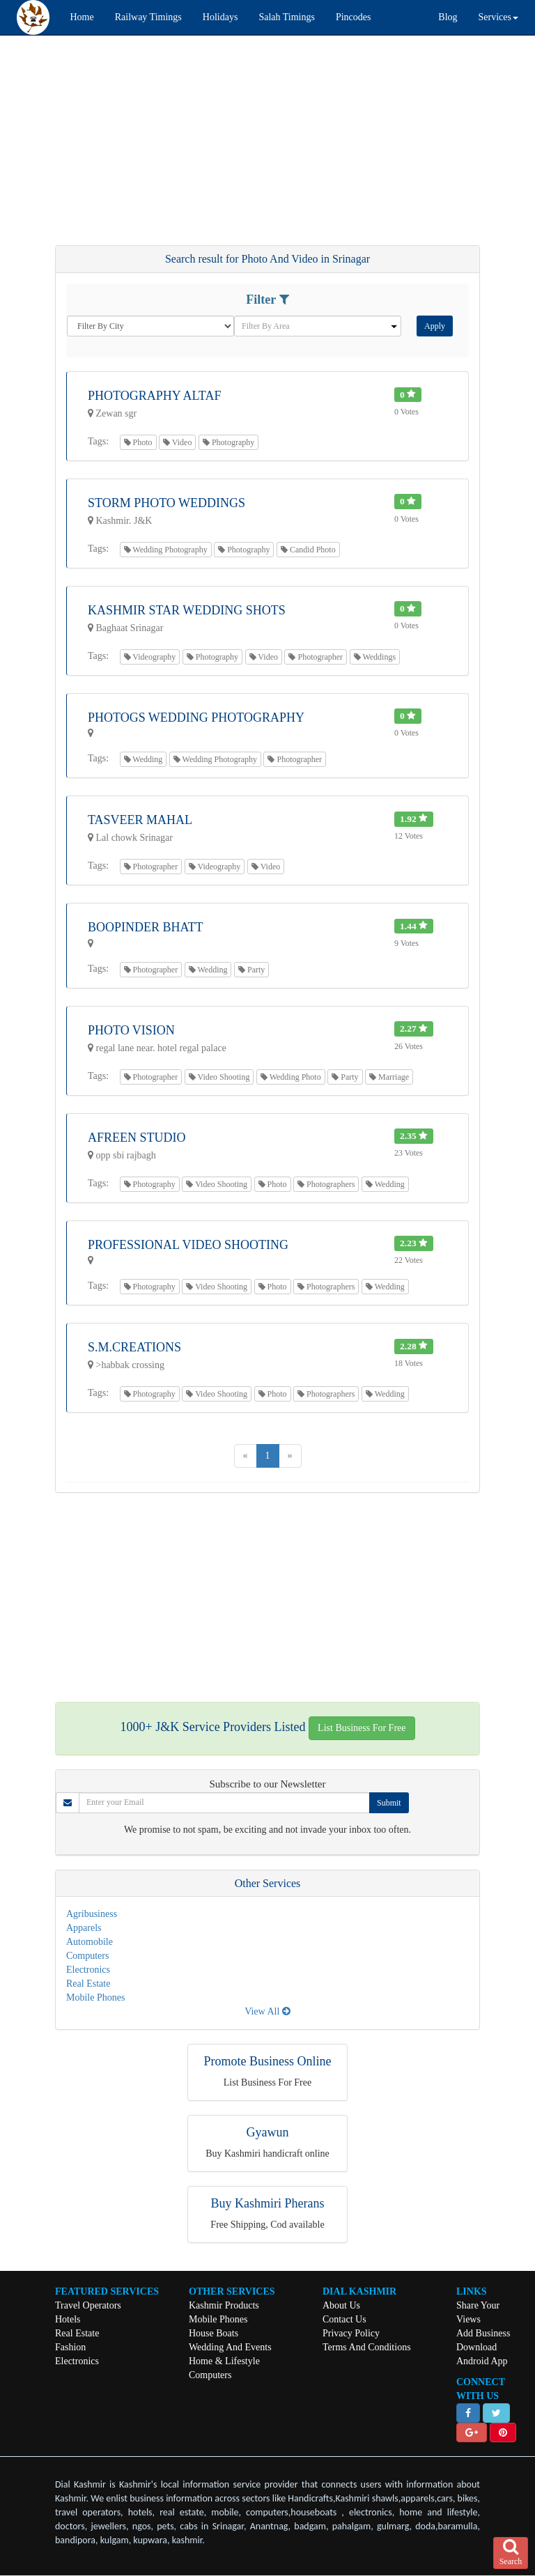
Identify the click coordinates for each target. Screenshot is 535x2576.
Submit (389, 1803)
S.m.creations (134, 1347)
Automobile (89, 1942)
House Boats (213, 2333)
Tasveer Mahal (140, 820)
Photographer (315, 657)
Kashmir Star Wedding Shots (187, 610)
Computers (87, 1955)
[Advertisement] (267, 147)
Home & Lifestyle (224, 2361)
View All (267, 2011)
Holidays (220, 17)
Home (82, 17)
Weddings (375, 657)
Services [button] (498, 17)
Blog (447, 17)
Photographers (326, 1184)
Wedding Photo (291, 1077)
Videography (150, 657)
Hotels (68, 2319)
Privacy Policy (351, 2333)
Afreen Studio (137, 1138)
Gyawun (268, 2132)
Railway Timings (148, 17)
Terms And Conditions (367, 2347)
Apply (434, 326)
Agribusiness (91, 1914)
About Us (341, 2305)
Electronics (88, 1969)
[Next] (290, 1456)
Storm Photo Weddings (166, 503)
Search (510, 2552)
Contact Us (344, 2319)
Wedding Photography (166, 549)
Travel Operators (88, 2305)
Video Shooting (219, 1077)
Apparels (84, 1928)
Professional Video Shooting (188, 1245)
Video (177, 442)
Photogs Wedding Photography (196, 717)
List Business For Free (361, 1728)
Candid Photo (308, 549)
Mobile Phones (95, 1997)
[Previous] (245, 1456)
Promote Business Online (268, 2061)
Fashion (70, 2347)
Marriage (389, 1077)
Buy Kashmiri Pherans (268, 2203)
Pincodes (353, 17)
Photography (228, 442)
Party (251, 970)
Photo (138, 442)
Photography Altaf (154, 396)
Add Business (483, 2333)
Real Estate (88, 1983)
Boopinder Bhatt (145, 927)
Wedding (143, 759)
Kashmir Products (224, 2305)
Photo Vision (131, 1030)
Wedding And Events (230, 2347)
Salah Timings (286, 17)
